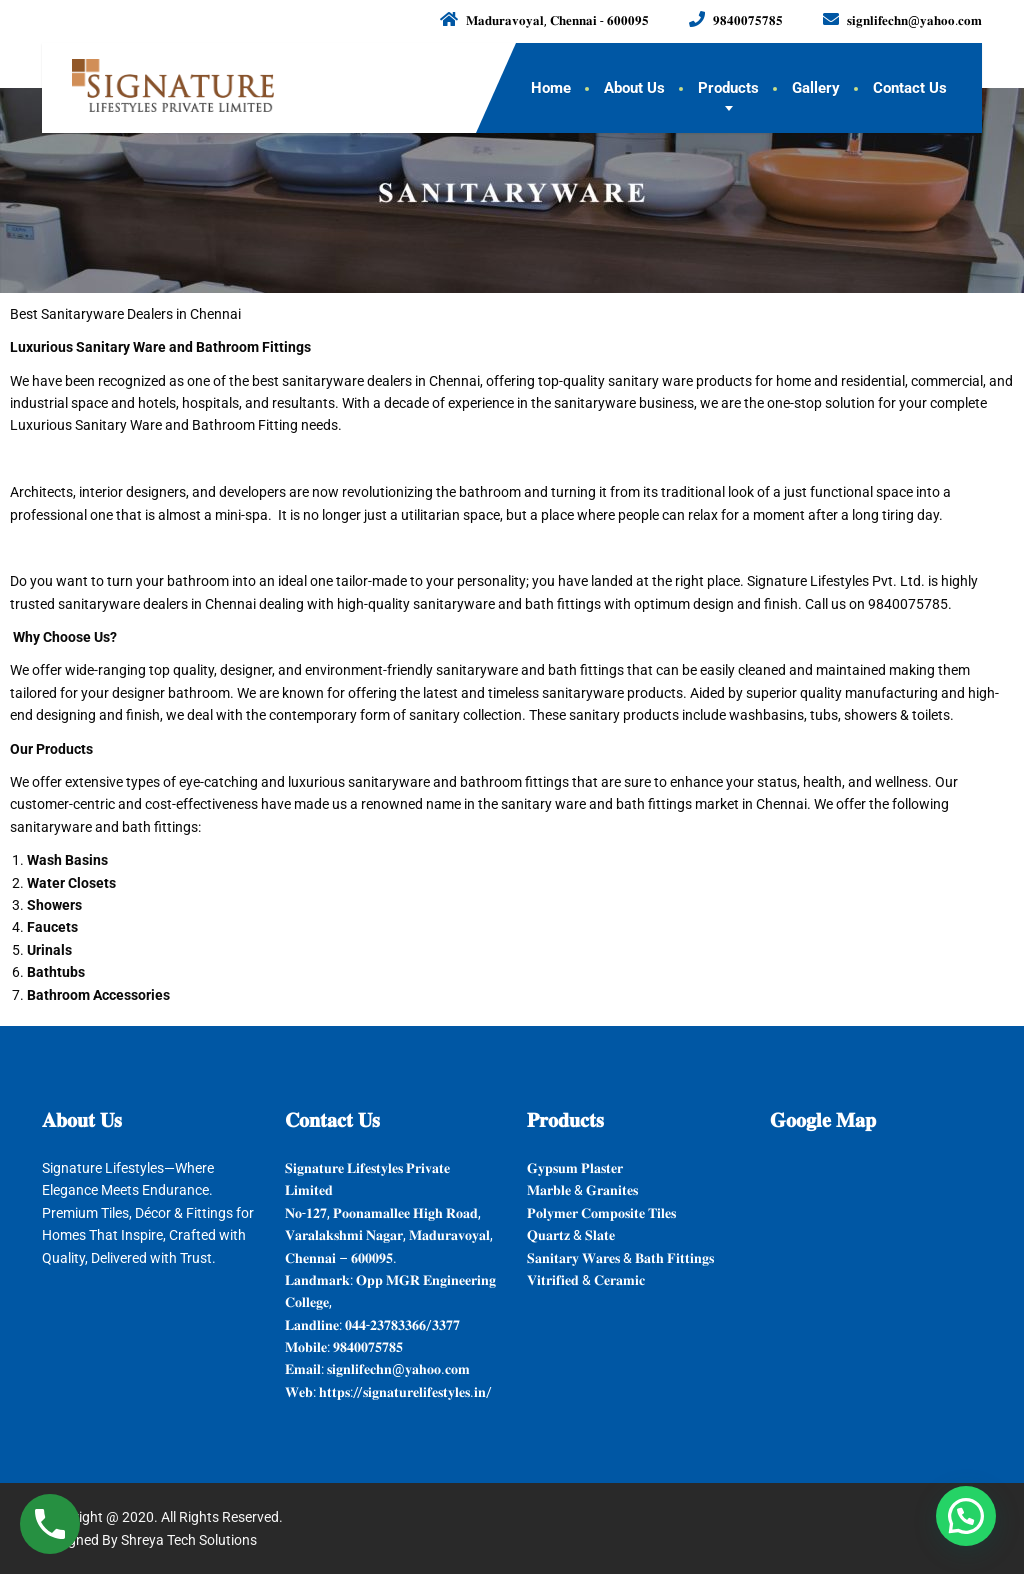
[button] (966, 1516)
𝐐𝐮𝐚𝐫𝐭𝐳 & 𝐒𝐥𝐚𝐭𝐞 (571, 1235)
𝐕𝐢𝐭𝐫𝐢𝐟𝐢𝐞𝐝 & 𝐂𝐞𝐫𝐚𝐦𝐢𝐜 (586, 1280)
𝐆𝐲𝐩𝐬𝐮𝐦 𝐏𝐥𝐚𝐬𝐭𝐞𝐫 (575, 1168)
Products (728, 88)
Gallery (816, 88)
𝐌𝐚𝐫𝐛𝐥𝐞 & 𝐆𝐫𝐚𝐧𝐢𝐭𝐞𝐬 (582, 1190)
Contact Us (910, 88)
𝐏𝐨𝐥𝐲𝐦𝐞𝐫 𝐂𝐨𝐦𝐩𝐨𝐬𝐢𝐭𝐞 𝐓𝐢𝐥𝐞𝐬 (601, 1213)
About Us (634, 88)
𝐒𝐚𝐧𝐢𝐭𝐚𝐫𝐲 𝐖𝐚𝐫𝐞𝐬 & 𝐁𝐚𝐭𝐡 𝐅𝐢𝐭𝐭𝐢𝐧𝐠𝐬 (620, 1258)
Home (551, 88)
